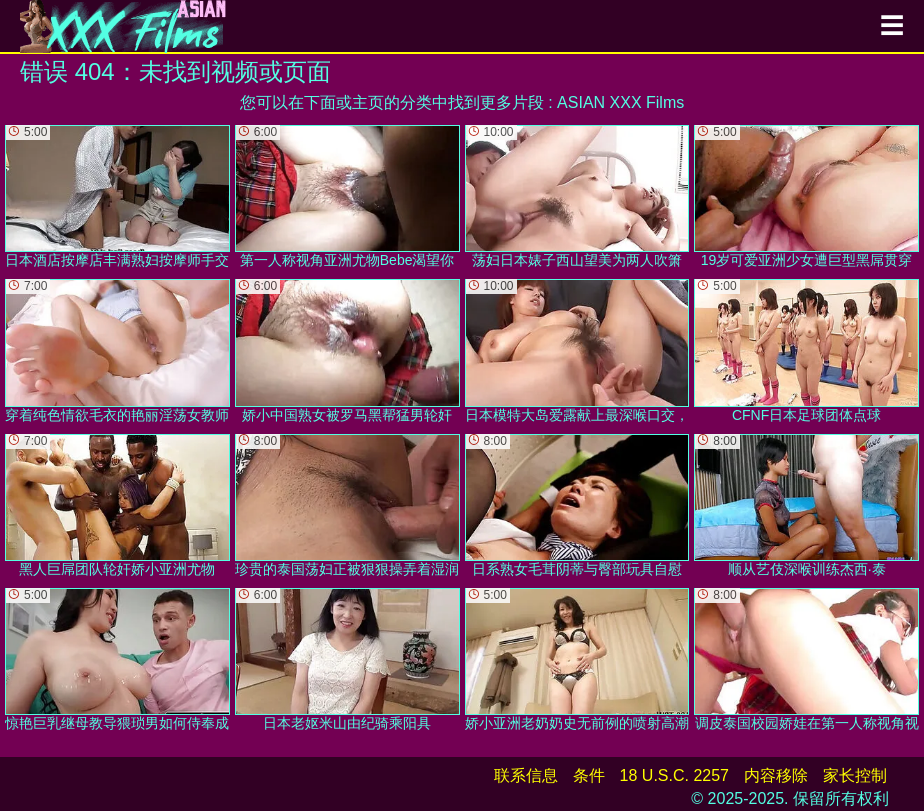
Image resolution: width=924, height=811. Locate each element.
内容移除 (776, 775)
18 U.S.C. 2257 (674, 775)
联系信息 (526, 775)
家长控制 (855, 775)
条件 (589, 775)
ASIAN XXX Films (620, 102)
